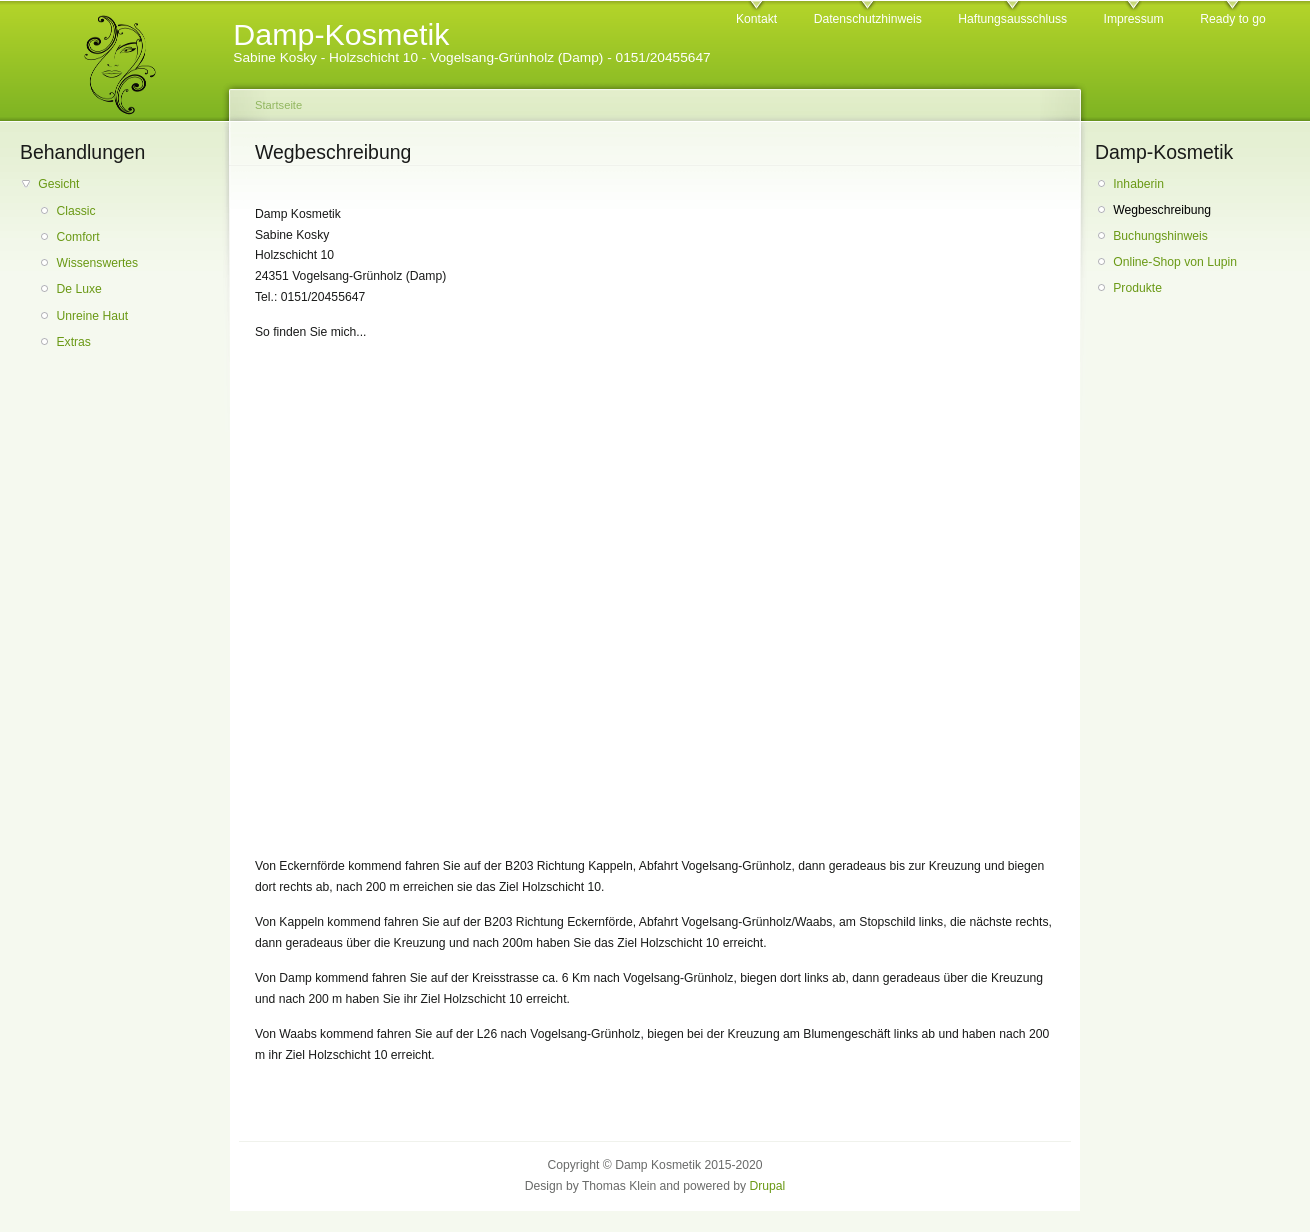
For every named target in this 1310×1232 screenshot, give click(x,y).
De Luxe (78, 289)
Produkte (1137, 288)
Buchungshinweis (1160, 236)
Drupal (767, 1186)
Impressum (1134, 19)
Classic (75, 211)
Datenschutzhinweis (868, 19)
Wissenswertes (97, 263)
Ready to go (1233, 19)
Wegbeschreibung (1162, 210)
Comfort (77, 237)
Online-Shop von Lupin (1175, 262)
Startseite (278, 105)
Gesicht (58, 184)
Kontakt (756, 19)
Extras (73, 342)
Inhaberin (1138, 184)
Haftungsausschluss (1012, 19)
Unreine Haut (92, 316)
